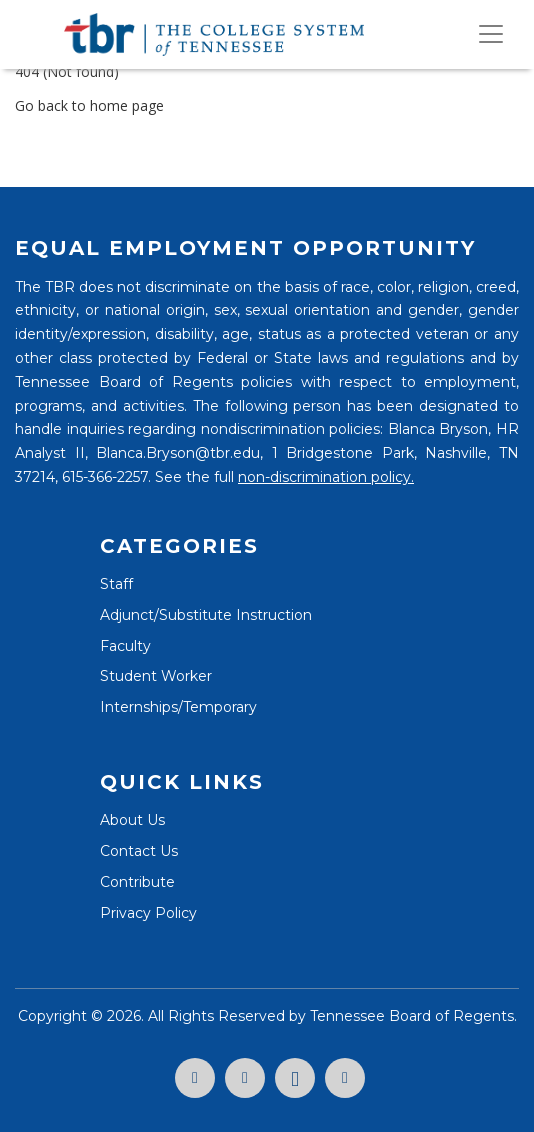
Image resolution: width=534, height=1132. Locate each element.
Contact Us (139, 851)
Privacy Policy (148, 913)
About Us (132, 820)
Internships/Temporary (178, 707)
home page (127, 105)
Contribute (137, 882)
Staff (116, 584)
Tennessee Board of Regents (412, 1016)
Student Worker (156, 676)
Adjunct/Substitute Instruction (206, 615)
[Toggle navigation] (491, 34)
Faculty (125, 646)
